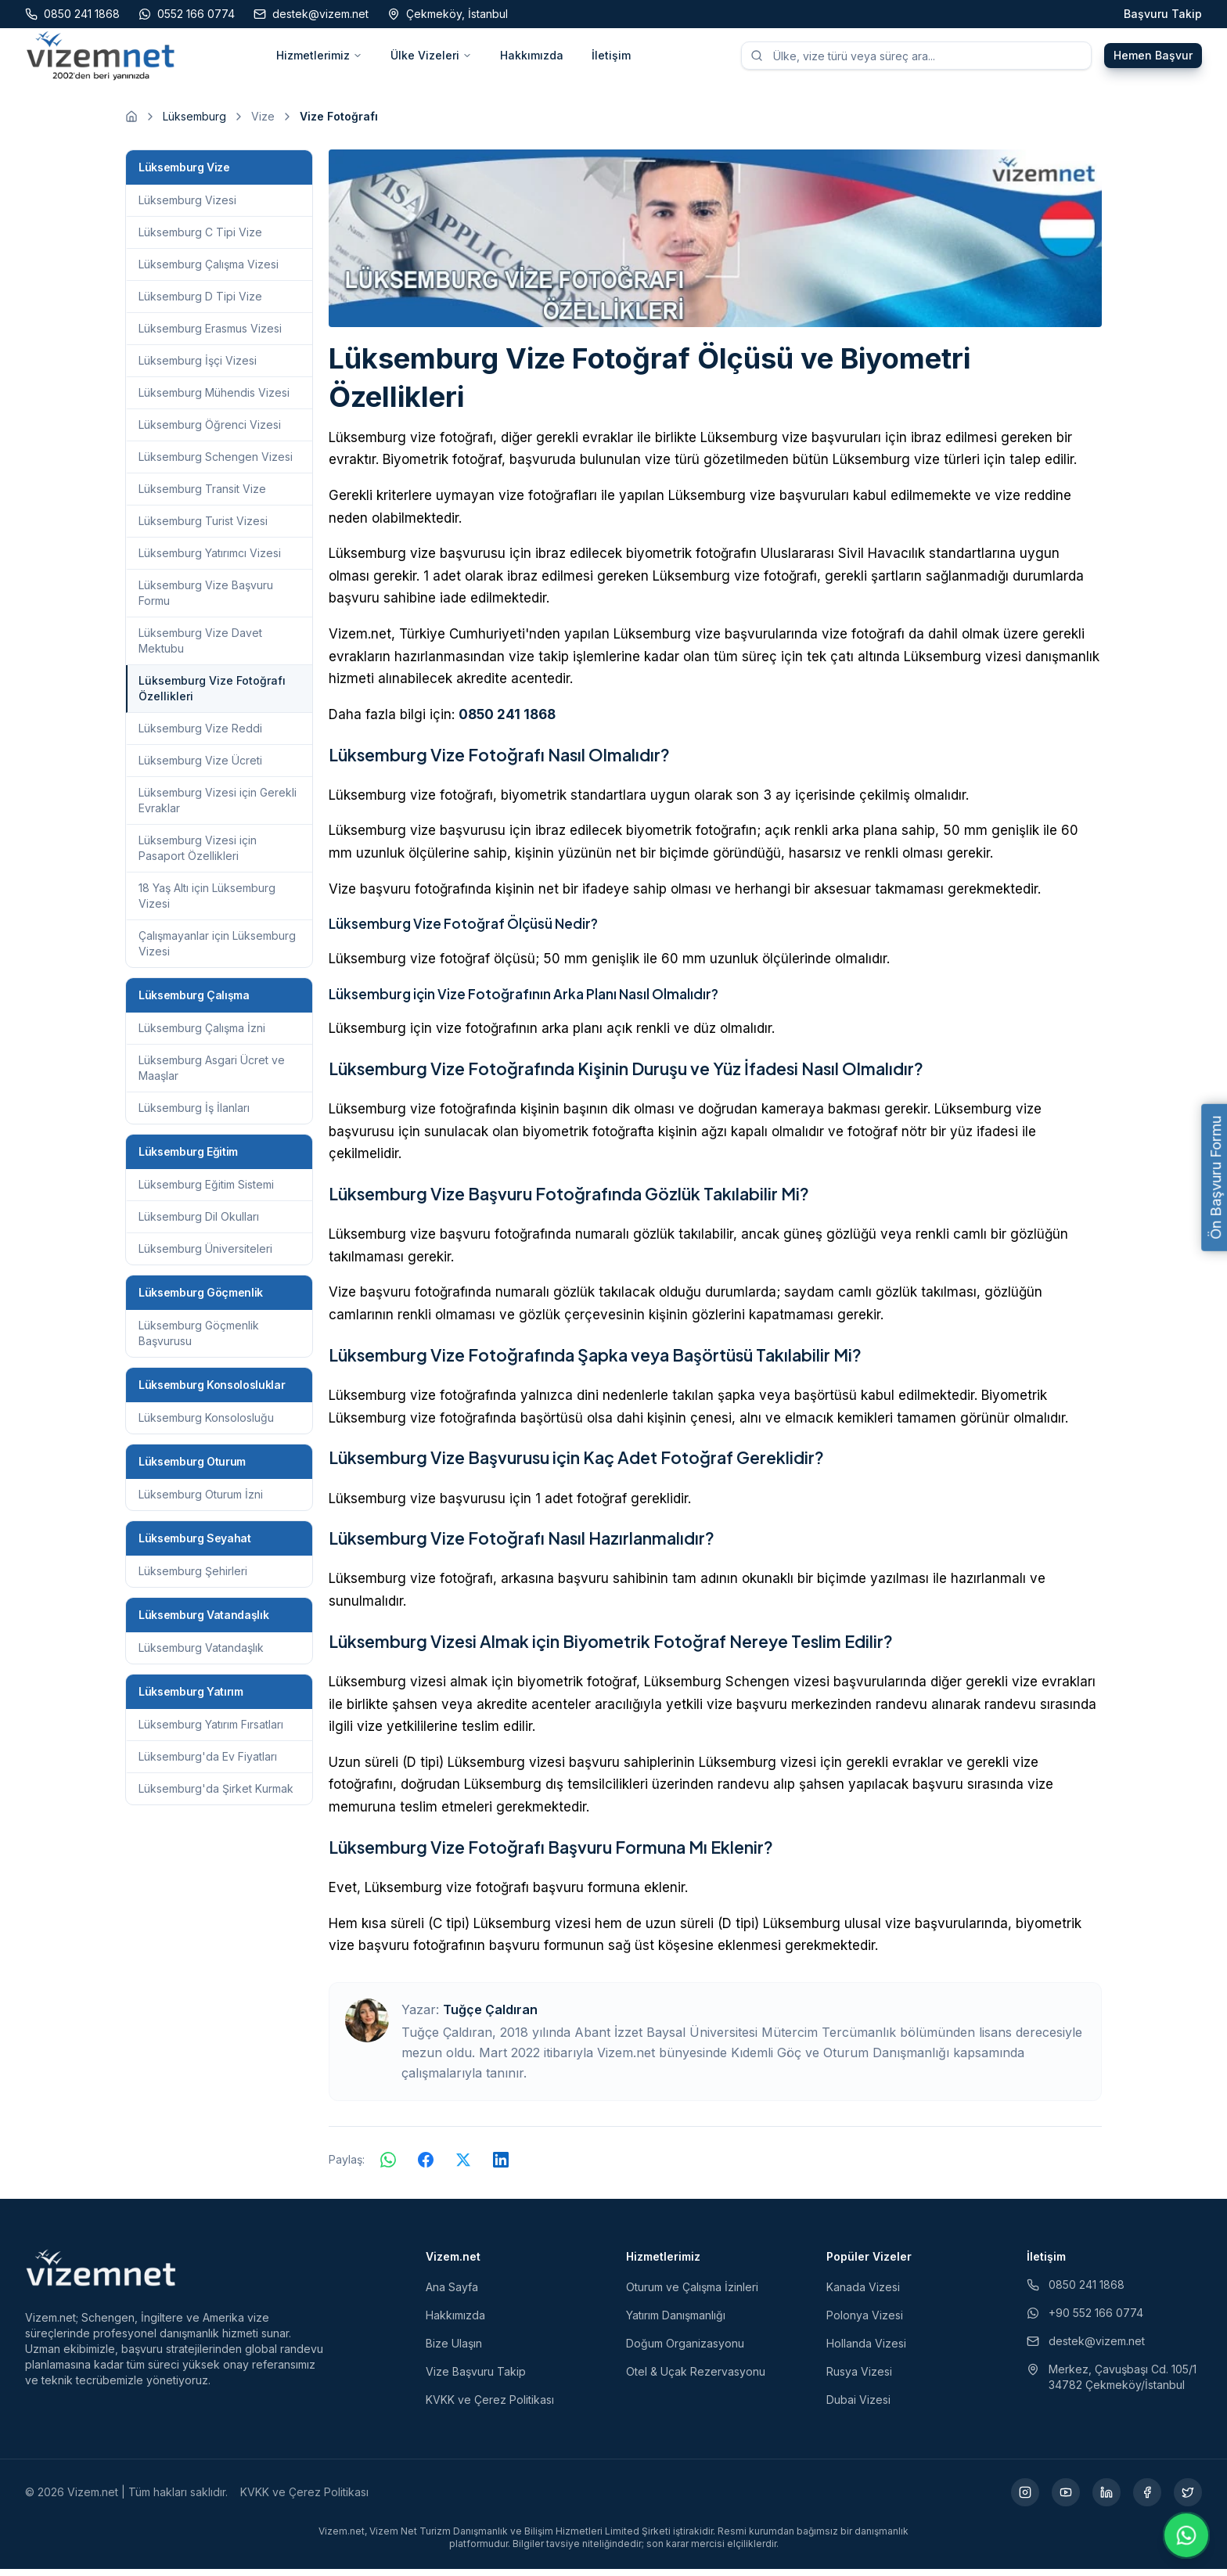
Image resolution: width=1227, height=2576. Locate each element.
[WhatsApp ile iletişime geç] (1186, 2535)
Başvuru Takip (1163, 13)
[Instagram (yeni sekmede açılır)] (1025, 2499)
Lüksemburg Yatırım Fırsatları (211, 1731)
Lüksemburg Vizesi (187, 207)
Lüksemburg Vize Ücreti (200, 767)
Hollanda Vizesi (866, 2350)
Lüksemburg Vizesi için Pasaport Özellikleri (198, 854)
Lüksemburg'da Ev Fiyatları (208, 1763)
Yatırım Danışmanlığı (675, 2322)
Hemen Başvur (1153, 59)
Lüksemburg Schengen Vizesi (216, 463)
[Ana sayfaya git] (131, 123)
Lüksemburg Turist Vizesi (203, 527)
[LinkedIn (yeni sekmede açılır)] (1106, 2499)
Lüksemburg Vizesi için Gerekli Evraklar (218, 807)
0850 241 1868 (507, 721)
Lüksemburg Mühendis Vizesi (214, 399)
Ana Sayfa (452, 2294)
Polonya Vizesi (864, 2322)
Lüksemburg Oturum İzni (201, 1501)
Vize (263, 123)
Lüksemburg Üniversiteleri (205, 1255)
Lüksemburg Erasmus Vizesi (210, 335)
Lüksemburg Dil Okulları (199, 1223)
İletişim (611, 59)
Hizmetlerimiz (319, 59)
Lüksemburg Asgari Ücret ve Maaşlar (212, 1074)
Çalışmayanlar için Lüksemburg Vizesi (217, 950)
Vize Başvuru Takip (476, 2378)
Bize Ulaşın (454, 2350)
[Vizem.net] (101, 2275)
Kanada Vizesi (863, 2294)
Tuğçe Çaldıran (490, 2016)
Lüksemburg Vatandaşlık (201, 1654)
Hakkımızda (531, 59)
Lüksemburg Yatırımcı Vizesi (210, 560)
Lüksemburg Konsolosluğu (206, 1424)
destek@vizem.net (1086, 2348)
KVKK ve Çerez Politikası (490, 2406)
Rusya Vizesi (859, 2378)
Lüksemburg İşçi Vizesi (198, 367)
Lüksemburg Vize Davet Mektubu (200, 647)
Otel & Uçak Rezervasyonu (695, 2378)
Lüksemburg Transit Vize (202, 495)
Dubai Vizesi (858, 2406)
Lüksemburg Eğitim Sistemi (206, 1191)
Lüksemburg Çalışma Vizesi (209, 271)
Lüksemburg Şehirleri (193, 1578)
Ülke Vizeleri (431, 59)
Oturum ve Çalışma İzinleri (692, 2294)
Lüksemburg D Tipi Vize (200, 303)
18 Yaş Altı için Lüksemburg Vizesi (207, 902)
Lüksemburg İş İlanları (194, 1114)
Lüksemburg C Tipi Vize (200, 239)
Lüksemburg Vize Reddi (200, 735)
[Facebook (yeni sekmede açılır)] (1147, 2499)
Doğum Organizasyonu (685, 2350)
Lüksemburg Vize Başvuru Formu (206, 599)
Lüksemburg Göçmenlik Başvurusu (199, 1340)
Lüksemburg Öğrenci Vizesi (210, 431)
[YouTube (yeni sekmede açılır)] (1066, 2499)
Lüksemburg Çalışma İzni (202, 1035)
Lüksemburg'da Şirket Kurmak (216, 1795)
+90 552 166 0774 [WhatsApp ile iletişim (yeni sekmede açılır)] (1085, 2319)
